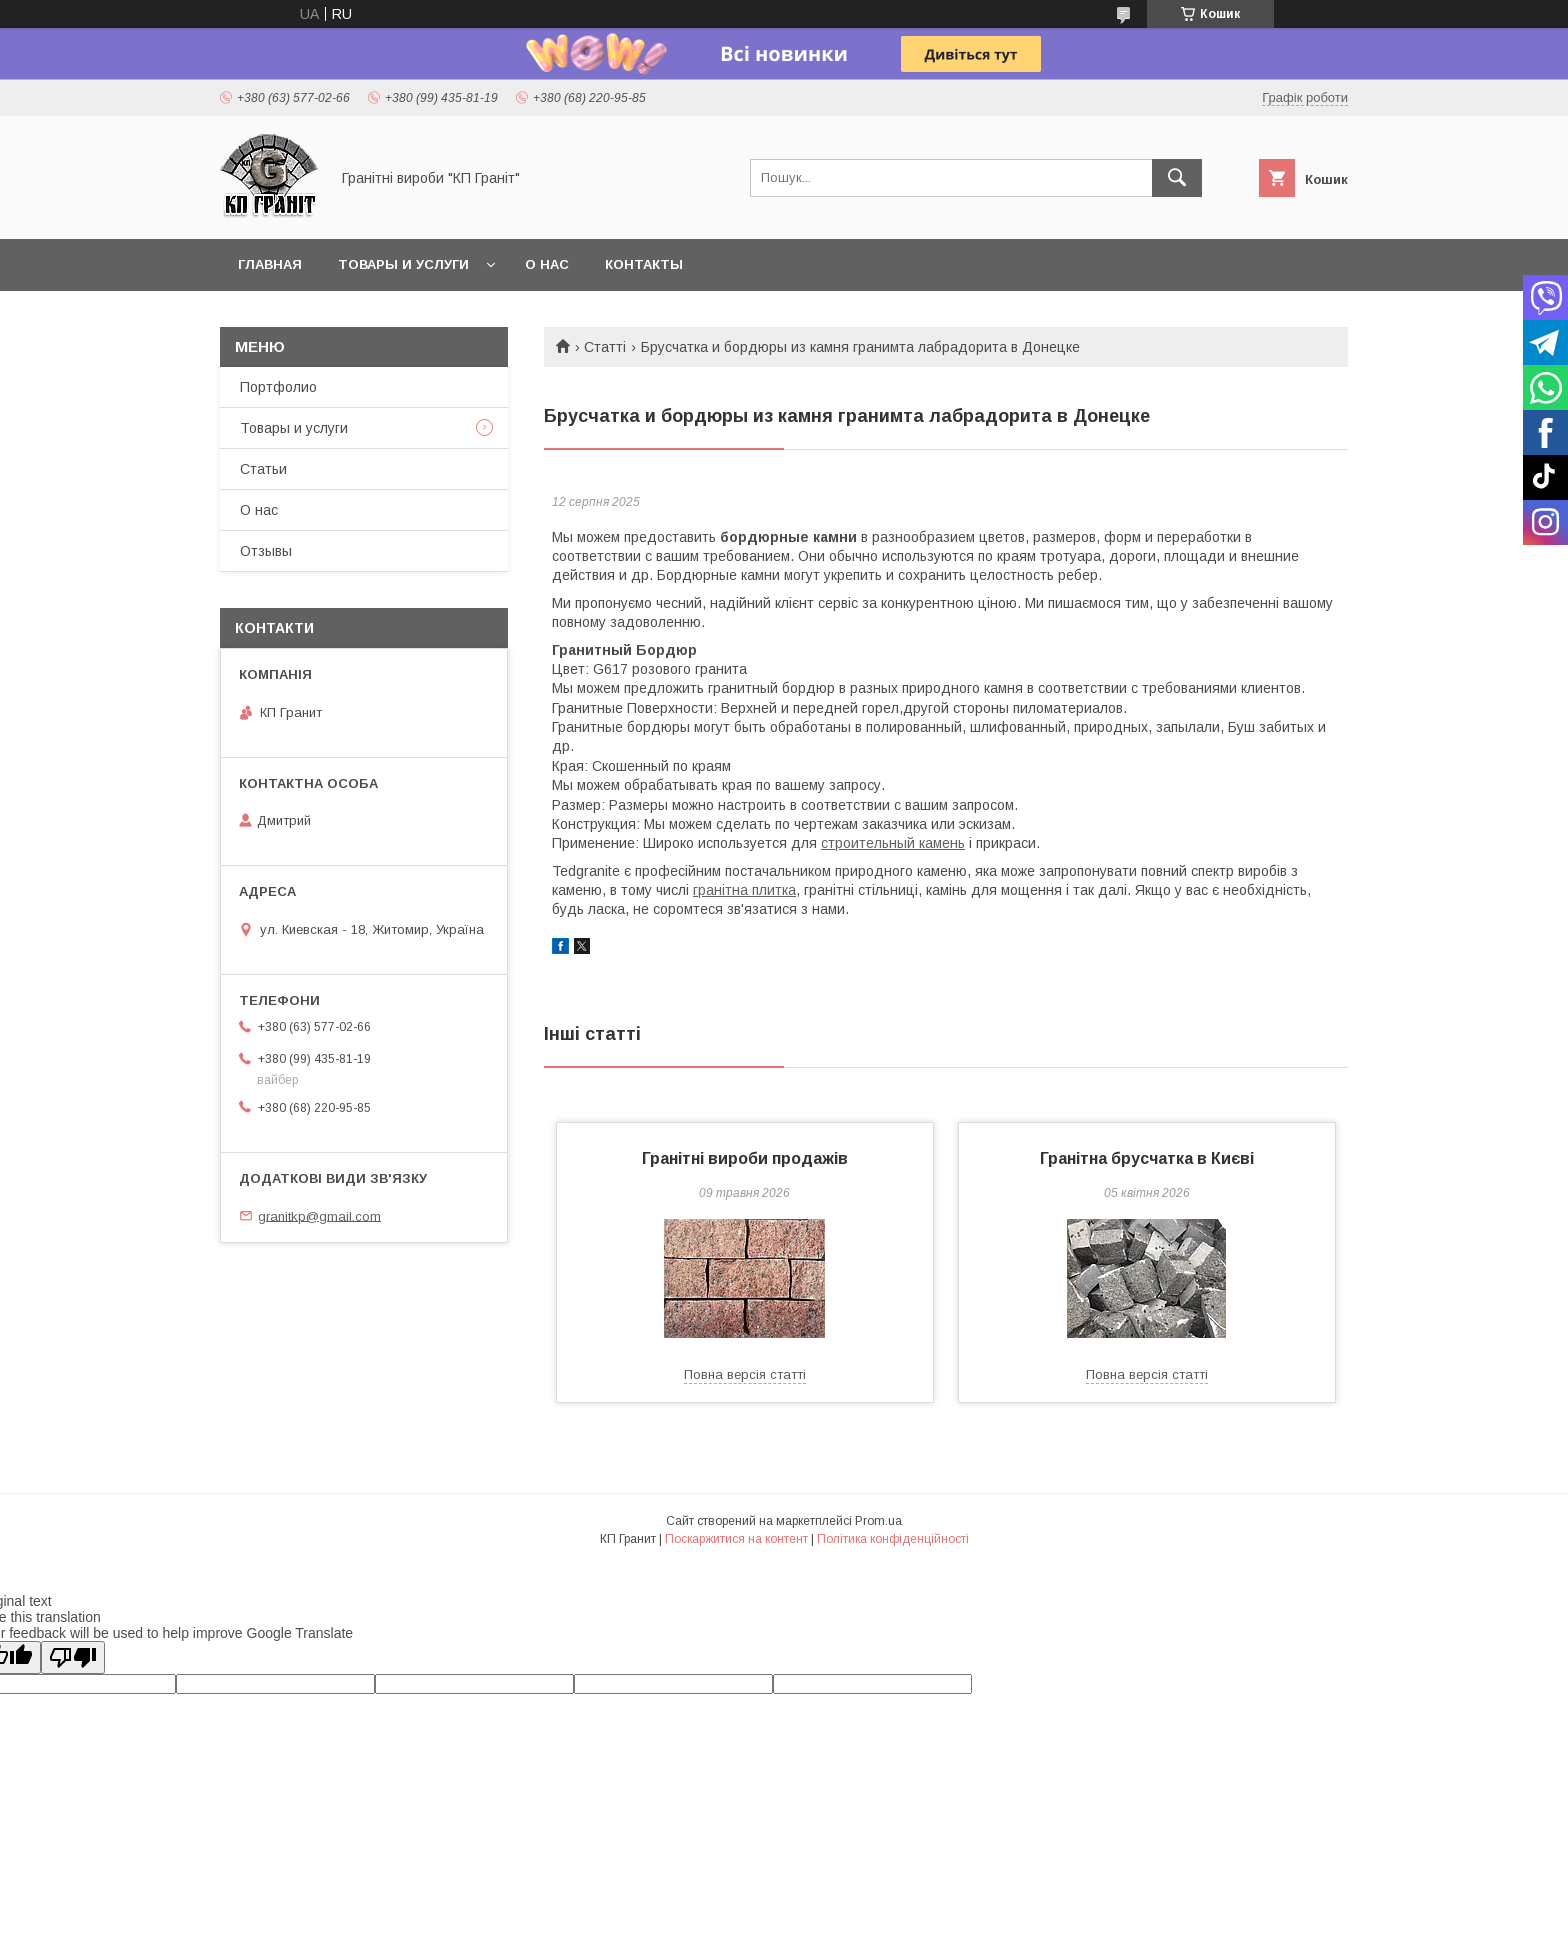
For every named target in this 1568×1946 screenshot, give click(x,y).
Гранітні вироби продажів (745, 1158)
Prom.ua (878, 1521)
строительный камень (893, 843)
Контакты (644, 264)
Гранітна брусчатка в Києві (1147, 1158)
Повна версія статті (745, 1374)
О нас (547, 264)
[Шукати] (1177, 178)
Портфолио (278, 387)
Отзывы (266, 551)
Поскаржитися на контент (736, 1539)
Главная (270, 264)
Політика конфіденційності (893, 1539)
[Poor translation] (73, 1657)
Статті (605, 347)
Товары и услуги (403, 264)
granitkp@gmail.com (319, 1215)
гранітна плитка (744, 890)
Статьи (263, 469)
